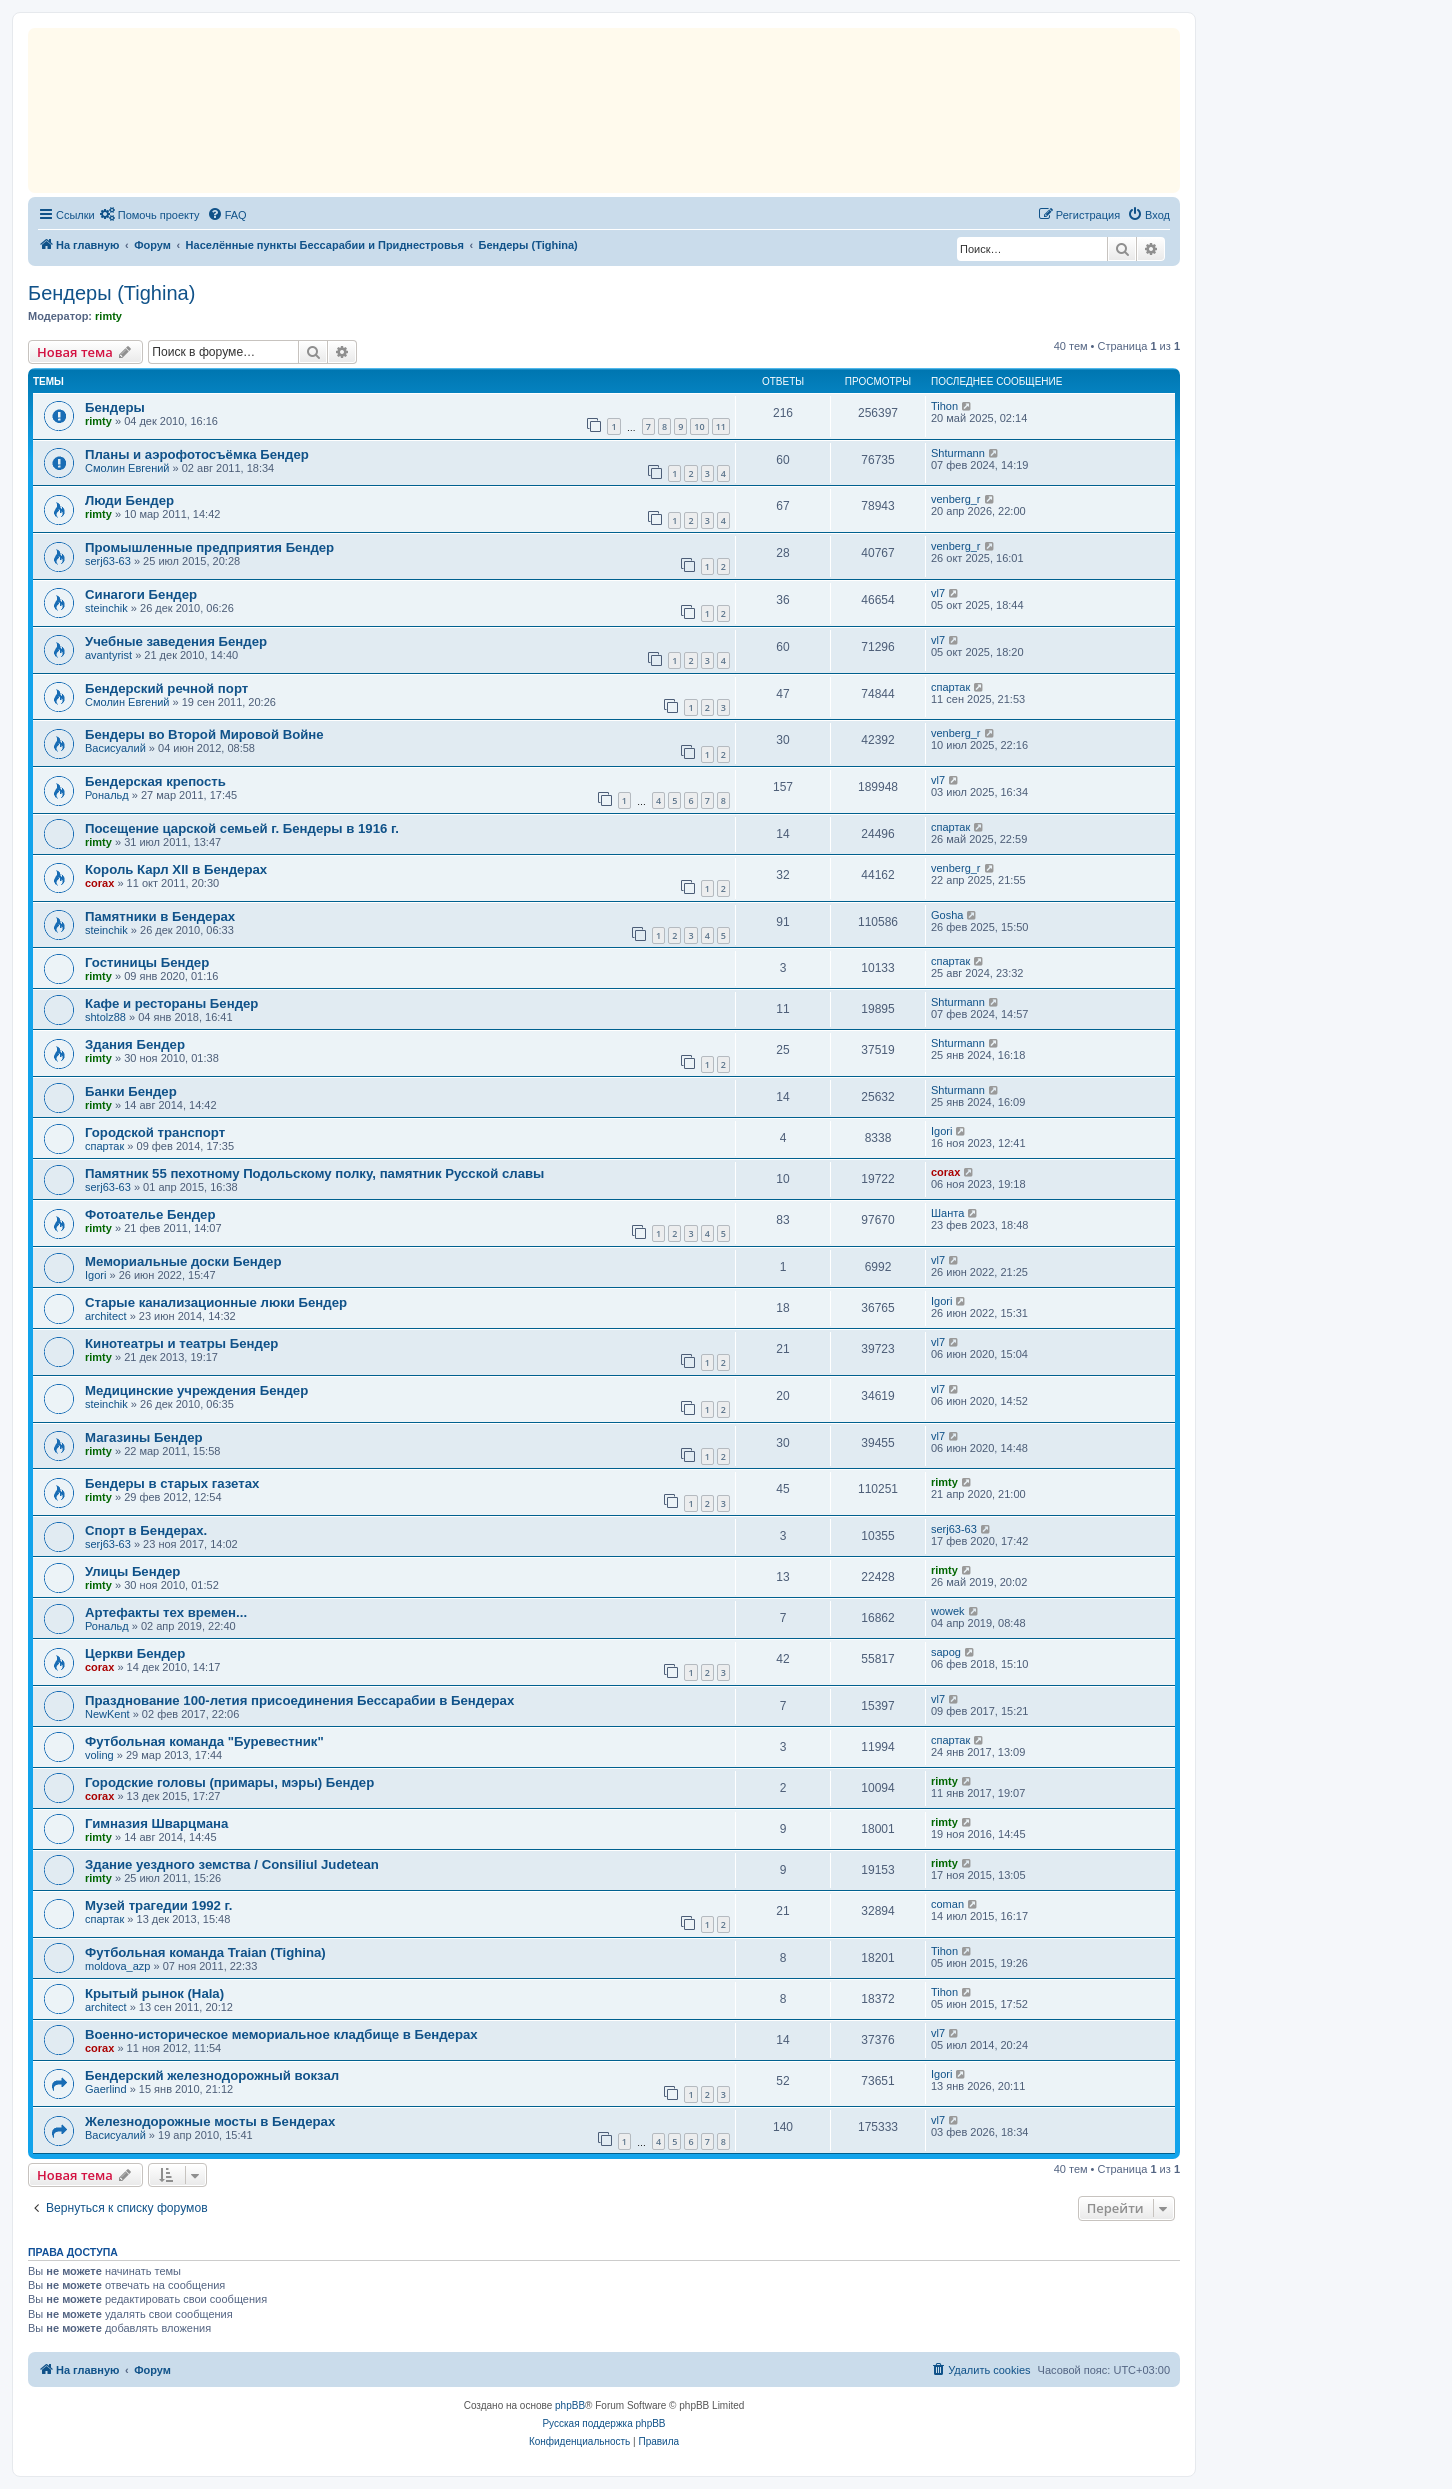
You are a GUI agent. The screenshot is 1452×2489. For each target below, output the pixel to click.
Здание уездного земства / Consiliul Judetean (232, 1864)
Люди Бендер (129, 500)
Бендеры (115, 407)
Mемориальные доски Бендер (183, 1261)
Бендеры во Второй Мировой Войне (204, 734)
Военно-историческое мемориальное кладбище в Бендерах (281, 2034)
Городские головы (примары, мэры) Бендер (229, 1782)
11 (721, 426)
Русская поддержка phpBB (603, 2423)
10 (699, 426)
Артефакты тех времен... (166, 1612)
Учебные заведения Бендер (176, 641)
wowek (948, 1611)
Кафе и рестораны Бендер (171, 1003)
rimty (108, 316)
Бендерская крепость (155, 781)
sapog (946, 1652)
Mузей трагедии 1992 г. (158, 1905)
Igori (941, 1131)
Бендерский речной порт (166, 688)
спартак (950, 687)
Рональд (107, 795)
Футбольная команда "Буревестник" (204, 1741)
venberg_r (956, 499)
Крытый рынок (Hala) (154, 1993)
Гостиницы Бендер (147, 962)
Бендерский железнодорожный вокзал (212, 2075)
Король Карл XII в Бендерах (176, 869)
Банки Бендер (131, 1091)
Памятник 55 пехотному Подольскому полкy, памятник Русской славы (314, 1173)
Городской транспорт (155, 1132)
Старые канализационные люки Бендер (216, 1302)
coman (947, 1904)
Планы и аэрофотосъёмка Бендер (197, 454)
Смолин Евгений (127, 468)
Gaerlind (106, 2089)
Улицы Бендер (132, 1571)
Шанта (947, 1213)
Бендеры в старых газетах (172, 1483)
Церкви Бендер (135, 1653)
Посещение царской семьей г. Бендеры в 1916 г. (242, 828)
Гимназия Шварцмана (156, 1823)
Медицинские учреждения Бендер (196, 1390)
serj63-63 (108, 561)
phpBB (570, 2405)
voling (99, 1755)
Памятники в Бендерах (160, 916)
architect (106, 1316)
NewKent (107, 1714)
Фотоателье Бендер (150, 1214)
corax (99, 883)
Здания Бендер (135, 1044)
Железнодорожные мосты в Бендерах (210, 2121)
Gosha (947, 915)
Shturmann (958, 453)
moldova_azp (117, 1966)
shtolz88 (105, 1017)
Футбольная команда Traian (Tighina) (205, 1952)
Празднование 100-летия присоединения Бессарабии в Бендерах (299, 1700)
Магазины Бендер (144, 1437)
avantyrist (108, 655)
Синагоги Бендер (141, 594)
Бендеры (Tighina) (111, 293)
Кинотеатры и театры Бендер (181, 1343)
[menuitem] (150, 215)
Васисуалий (115, 748)
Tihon (944, 406)
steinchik (106, 608)
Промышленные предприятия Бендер (209, 547)
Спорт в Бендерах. (146, 1530)
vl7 (938, 593)
